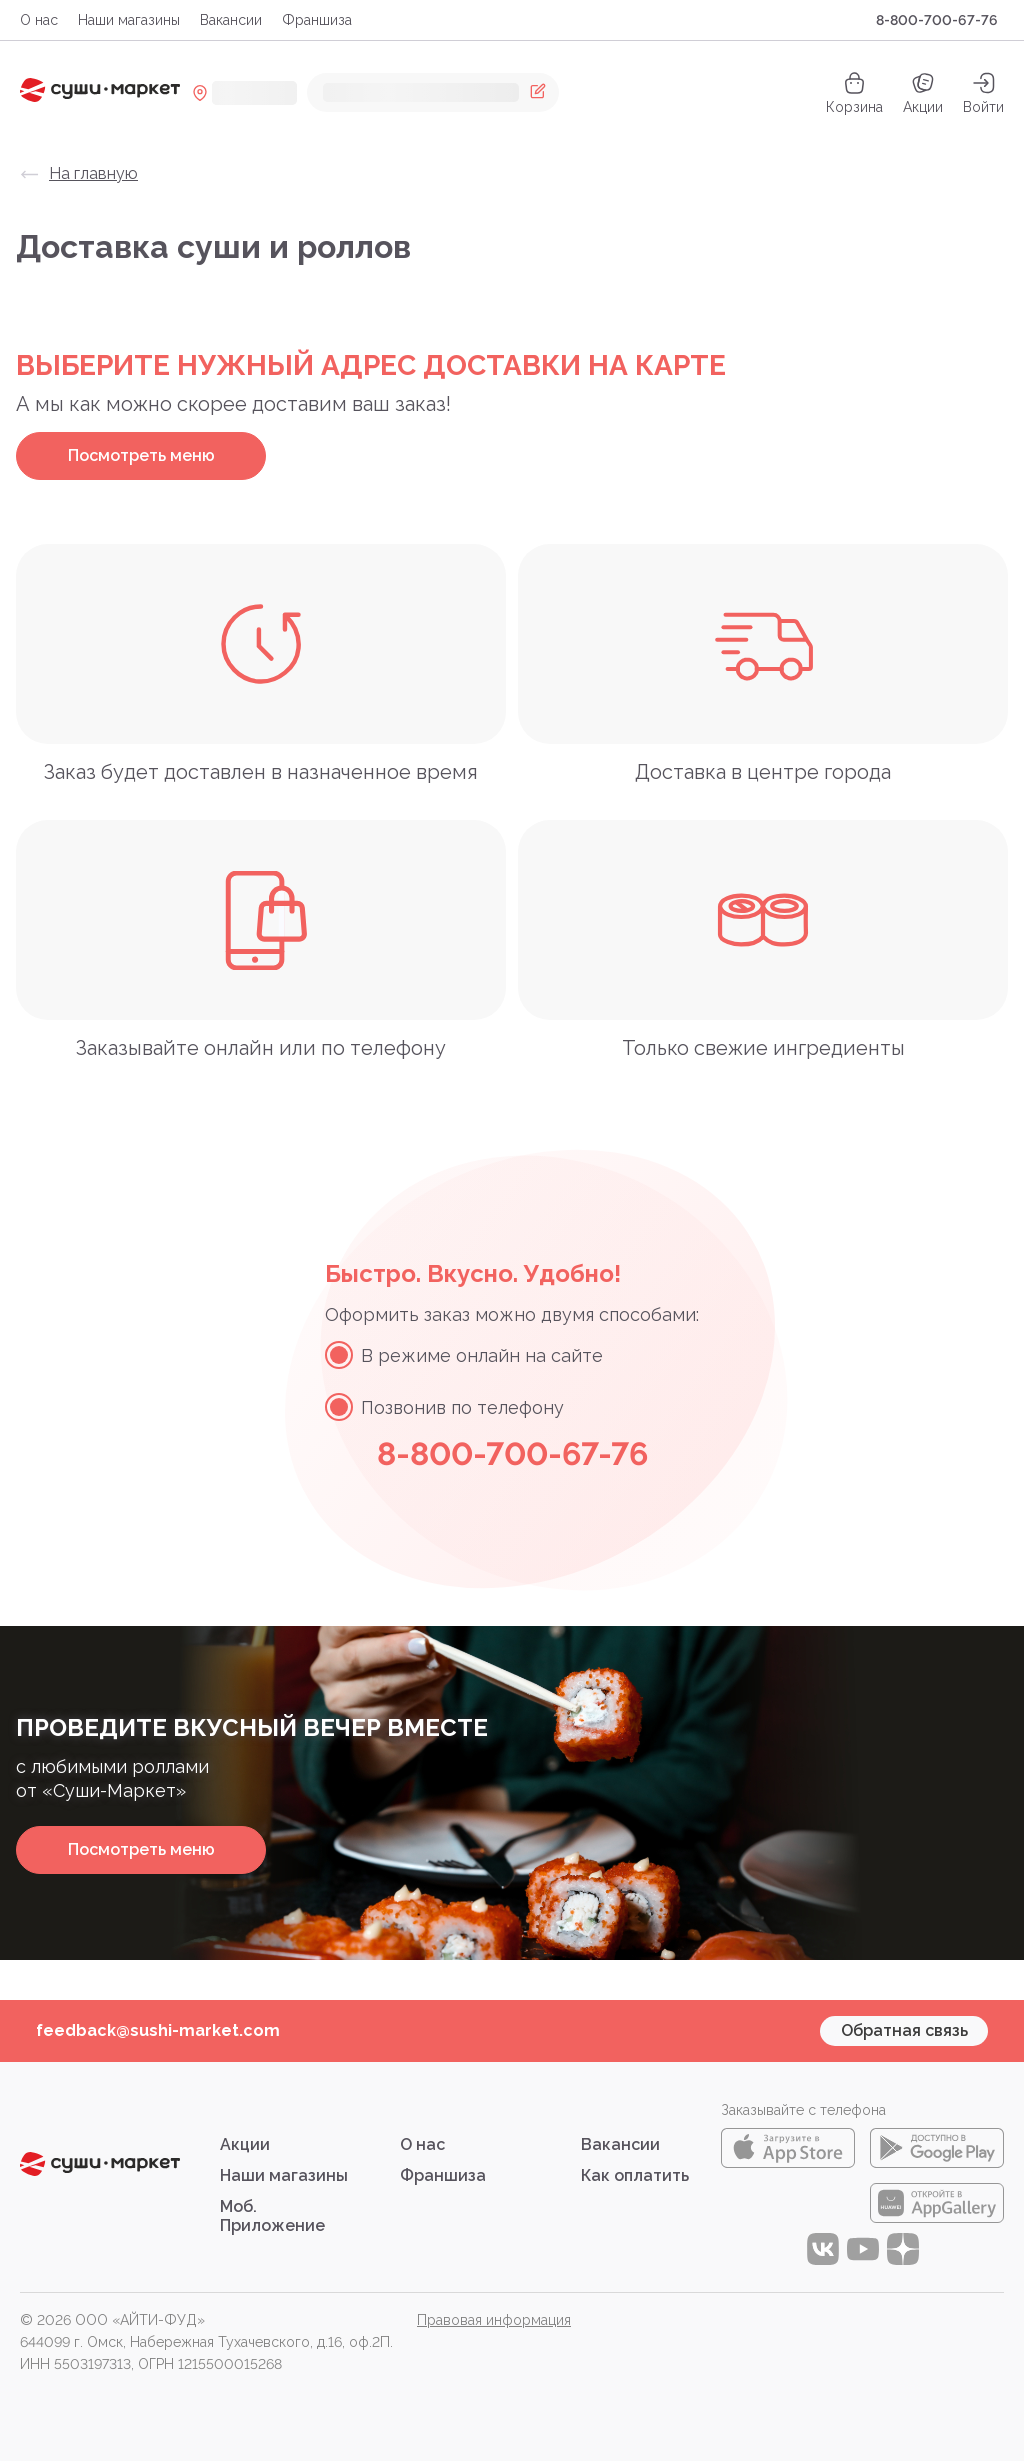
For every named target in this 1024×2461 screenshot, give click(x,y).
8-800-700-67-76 (937, 20)
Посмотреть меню (141, 455)
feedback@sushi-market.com (158, 2030)
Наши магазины (129, 20)
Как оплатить (635, 2175)
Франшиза (317, 20)
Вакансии (231, 20)
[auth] (983, 93)
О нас (39, 20)
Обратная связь (904, 2030)
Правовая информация (494, 2320)
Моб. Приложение (272, 2216)
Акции (923, 93)
